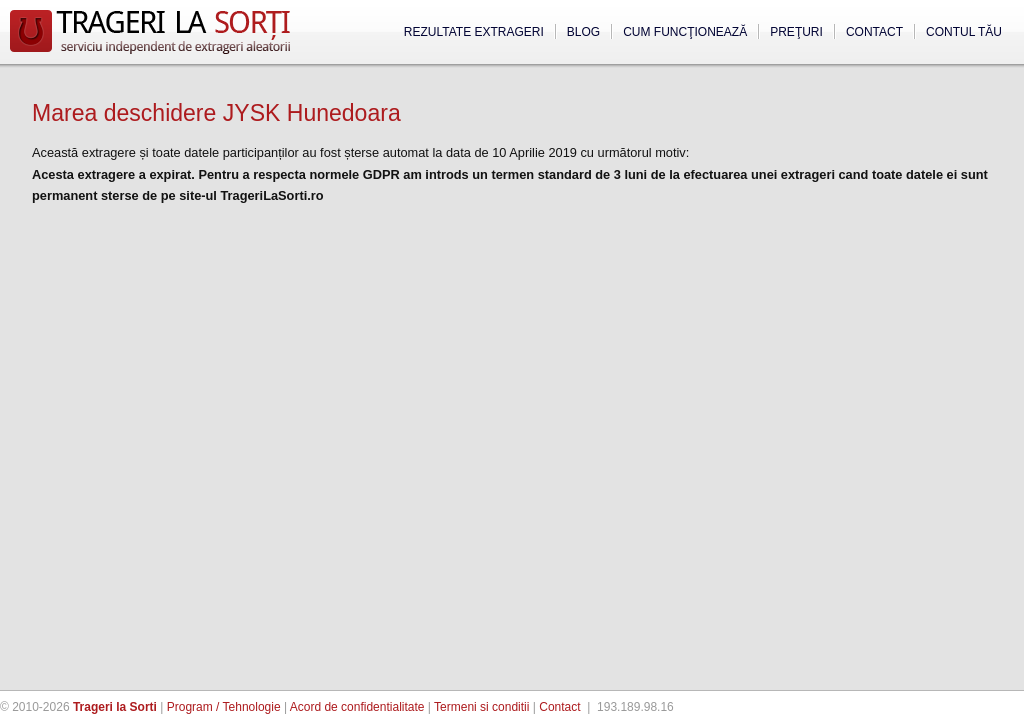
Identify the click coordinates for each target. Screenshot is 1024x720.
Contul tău (964, 32)
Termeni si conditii (481, 707)
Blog (583, 32)
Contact (874, 32)
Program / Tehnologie (224, 707)
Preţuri (796, 32)
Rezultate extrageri (474, 32)
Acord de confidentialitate (357, 707)
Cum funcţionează (685, 32)
